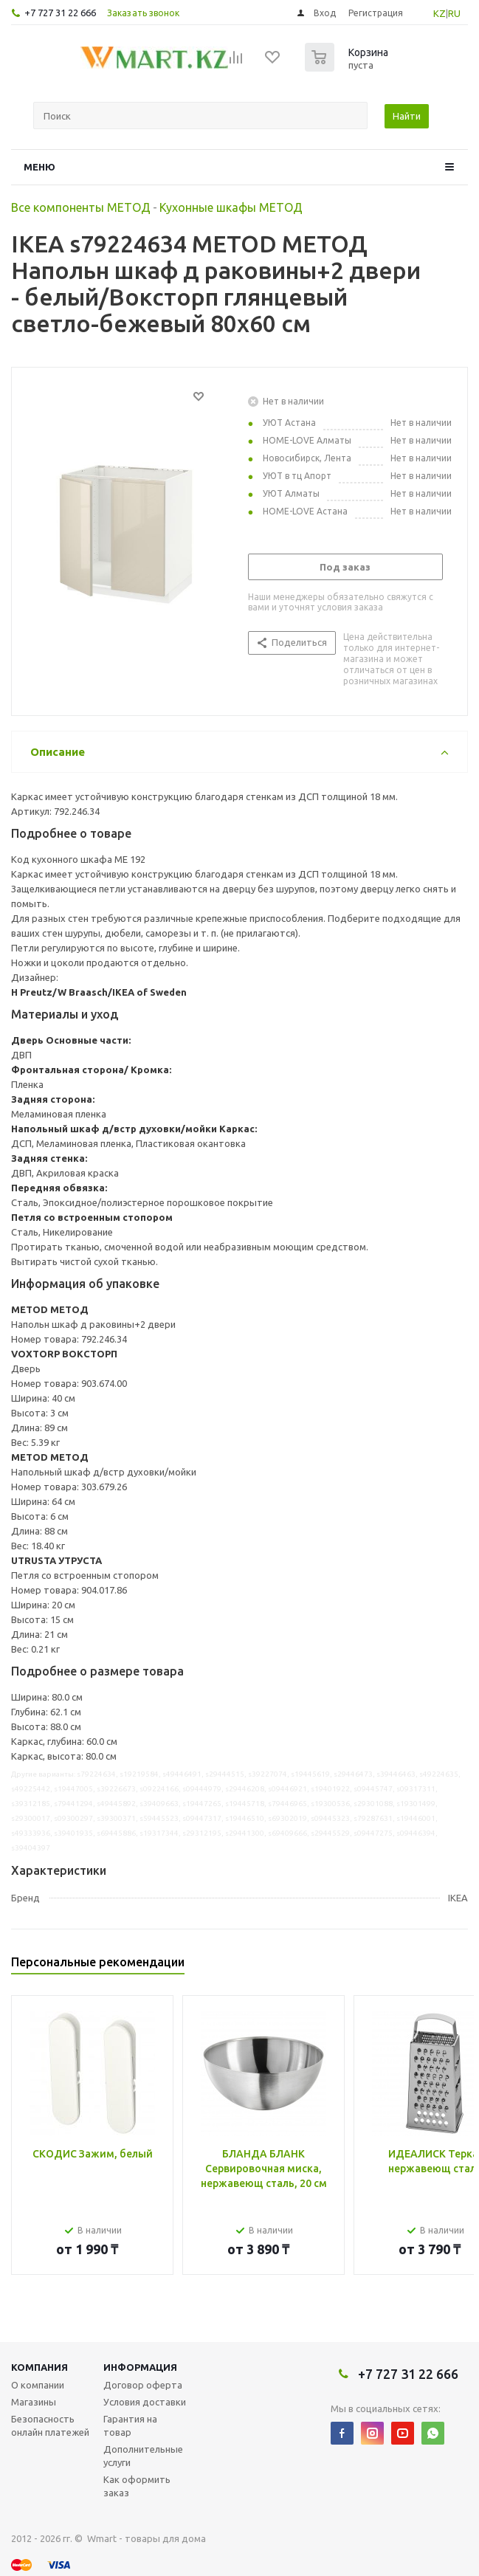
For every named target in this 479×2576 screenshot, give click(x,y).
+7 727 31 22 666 (60, 12)
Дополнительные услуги (143, 2455)
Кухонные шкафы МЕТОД (231, 207)
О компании (37, 2385)
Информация (140, 2367)
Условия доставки (144, 2402)
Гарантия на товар (130, 2425)
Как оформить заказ (136, 2486)
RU (454, 13)
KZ (439, 13)
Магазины (33, 2402)
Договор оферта (142, 2385)
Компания (39, 2367)
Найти (407, 116)
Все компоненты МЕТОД (81, 207)
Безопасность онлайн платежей (50, 2425)
